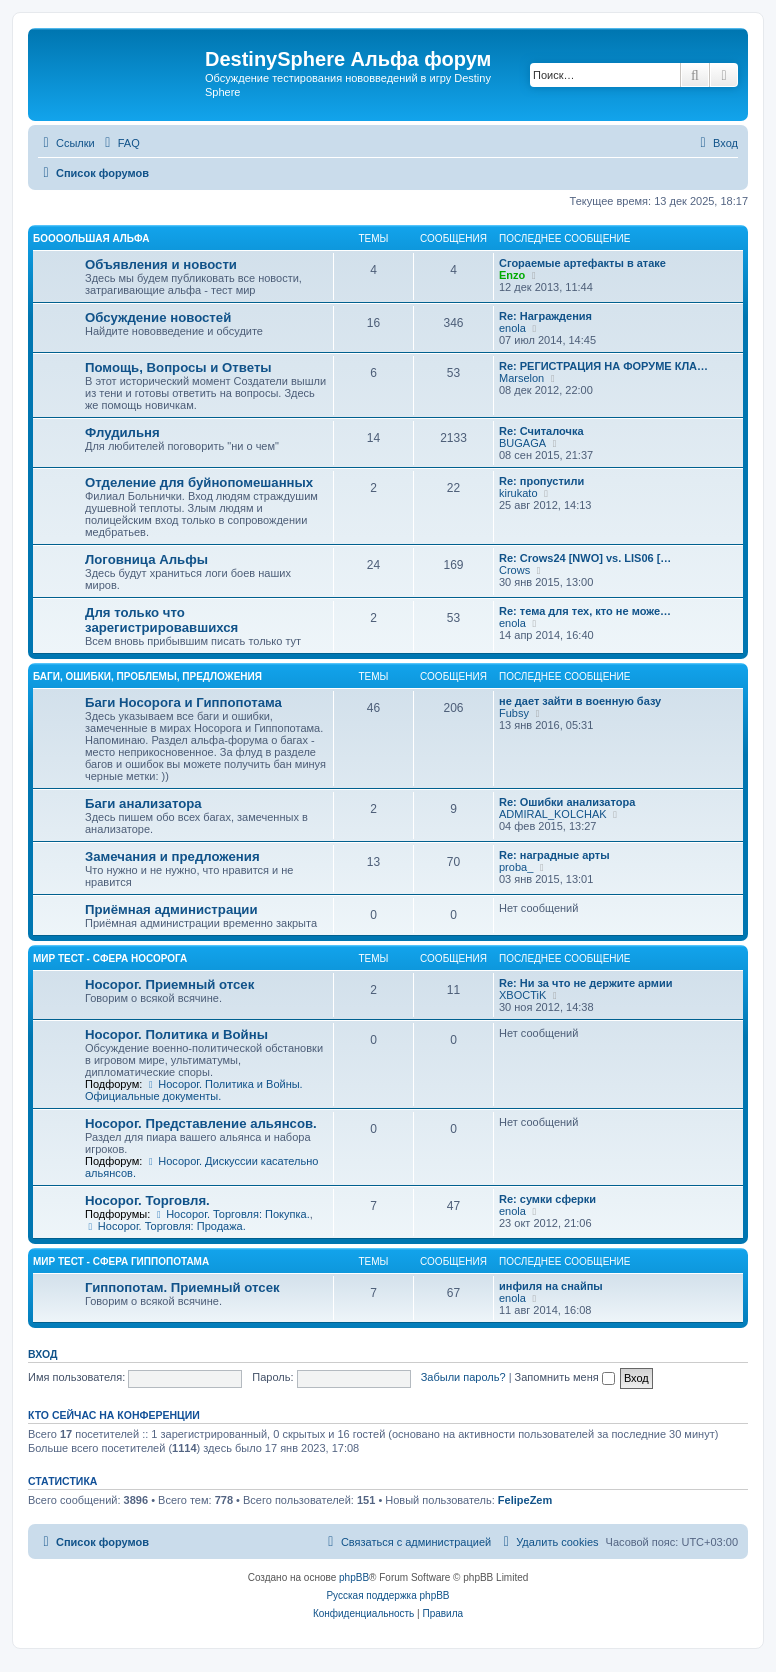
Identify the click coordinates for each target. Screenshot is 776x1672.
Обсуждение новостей (158, 317)
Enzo (512, 275)
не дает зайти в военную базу (580, 701)
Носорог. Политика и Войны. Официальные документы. (194, 1090)
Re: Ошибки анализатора (567, 802)
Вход (42, 1354)
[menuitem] (120, 143)
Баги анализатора (143, 803)
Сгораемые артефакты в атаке (582, 263)
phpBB (354, 1577)
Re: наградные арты (554, 855)
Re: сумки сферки (547, 1199)
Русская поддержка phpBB (387, 1595)
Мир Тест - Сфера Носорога (110, 958)
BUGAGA (522, 443)
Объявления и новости (161, 264)
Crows (514, 570)
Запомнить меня (565, 1377)
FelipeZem (525, 1500)
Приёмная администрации (171, 909)
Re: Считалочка (541, 431)
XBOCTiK (522, 995)
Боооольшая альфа (91, 238)
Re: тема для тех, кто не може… (585, 611)
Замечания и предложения (172, 856)
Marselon (521, 378)
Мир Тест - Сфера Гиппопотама (121, 1261)
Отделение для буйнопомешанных (199, 482)
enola (512, 328)
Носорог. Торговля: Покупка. (231, 1214)
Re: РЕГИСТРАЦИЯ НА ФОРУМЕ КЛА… (603, 366)
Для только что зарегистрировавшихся (161, 620)
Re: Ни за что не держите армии (585, 983)
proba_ (516, 867)
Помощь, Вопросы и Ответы (178, 367)
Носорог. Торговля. (147, 1200)
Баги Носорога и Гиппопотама (183, 702)
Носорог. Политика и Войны (176, 1034)
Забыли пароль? (463, 1377)
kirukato (518, 493)
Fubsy (514, 713)
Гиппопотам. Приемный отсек (182, 1287)
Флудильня (122, 432)
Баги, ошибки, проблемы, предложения (147, 676)
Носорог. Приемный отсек (169, 984)
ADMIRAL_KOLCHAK (553, 814)
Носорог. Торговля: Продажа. (165, 1226)
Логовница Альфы (146, 559)
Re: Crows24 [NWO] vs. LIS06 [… (585, 558)
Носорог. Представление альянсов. (201, 1123)
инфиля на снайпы (551, 1286)
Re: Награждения (545, 316)
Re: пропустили (541, 481)
